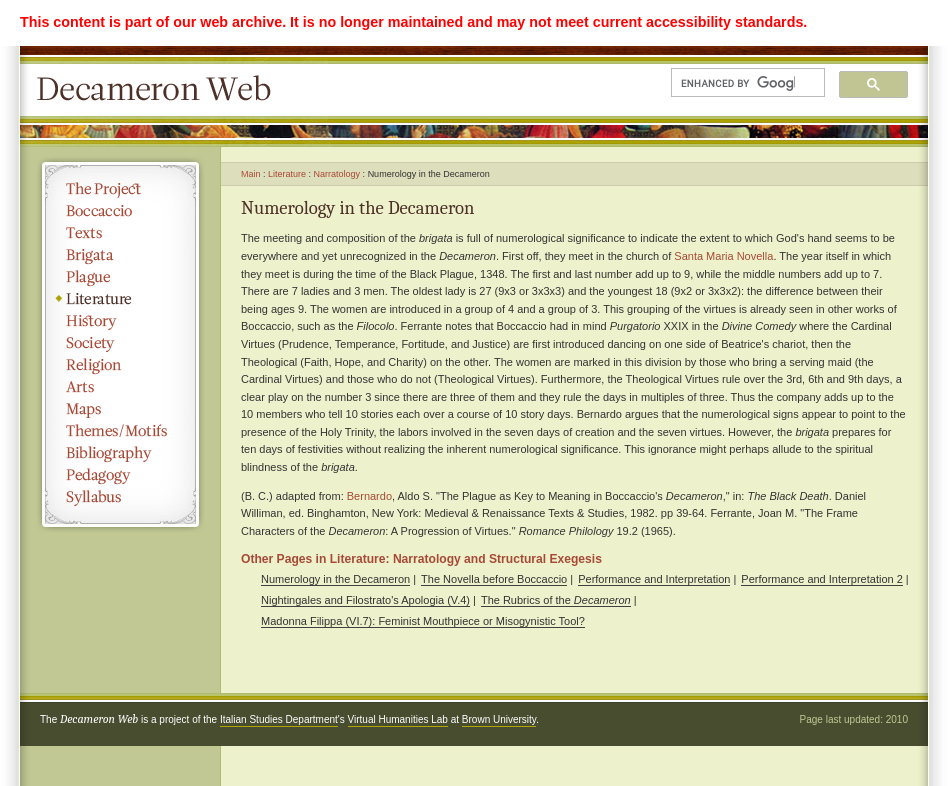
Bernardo (369, 496)
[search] (738, 83)
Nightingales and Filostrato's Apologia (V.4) (365, 600)
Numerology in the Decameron (335, 579)
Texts (120, 233)
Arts (120, 387)
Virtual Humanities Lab (398, 719)
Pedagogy (120, 475)
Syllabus (120, 497)
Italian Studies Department (279, 719)
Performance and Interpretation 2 (821, 579)
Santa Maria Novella (723, 256)
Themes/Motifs (120, 431)
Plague (120, 277)
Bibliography (120, 453)
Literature (120, 299)
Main (251, 174)
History (120, 321)
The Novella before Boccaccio (494, 579)
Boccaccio (120, 211)
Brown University (499, 719)
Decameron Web (160, 90)
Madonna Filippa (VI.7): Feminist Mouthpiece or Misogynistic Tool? (423, 621)
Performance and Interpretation (654, 579)
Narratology (337, 174)
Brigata (120, 255)
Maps (120, 409)
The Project (120, 189)
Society (120, 343)
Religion (120, 365)
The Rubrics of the (556, 600)
